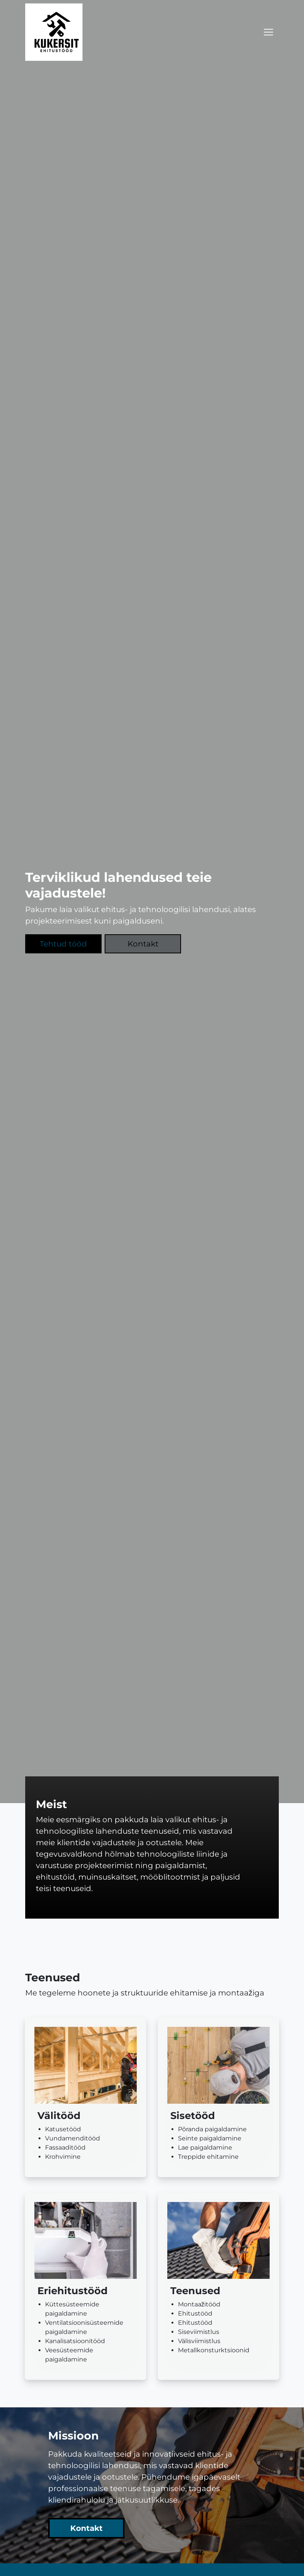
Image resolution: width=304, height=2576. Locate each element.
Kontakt (143, 943)
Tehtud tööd (63, 943)
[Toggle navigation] (268, 32)
